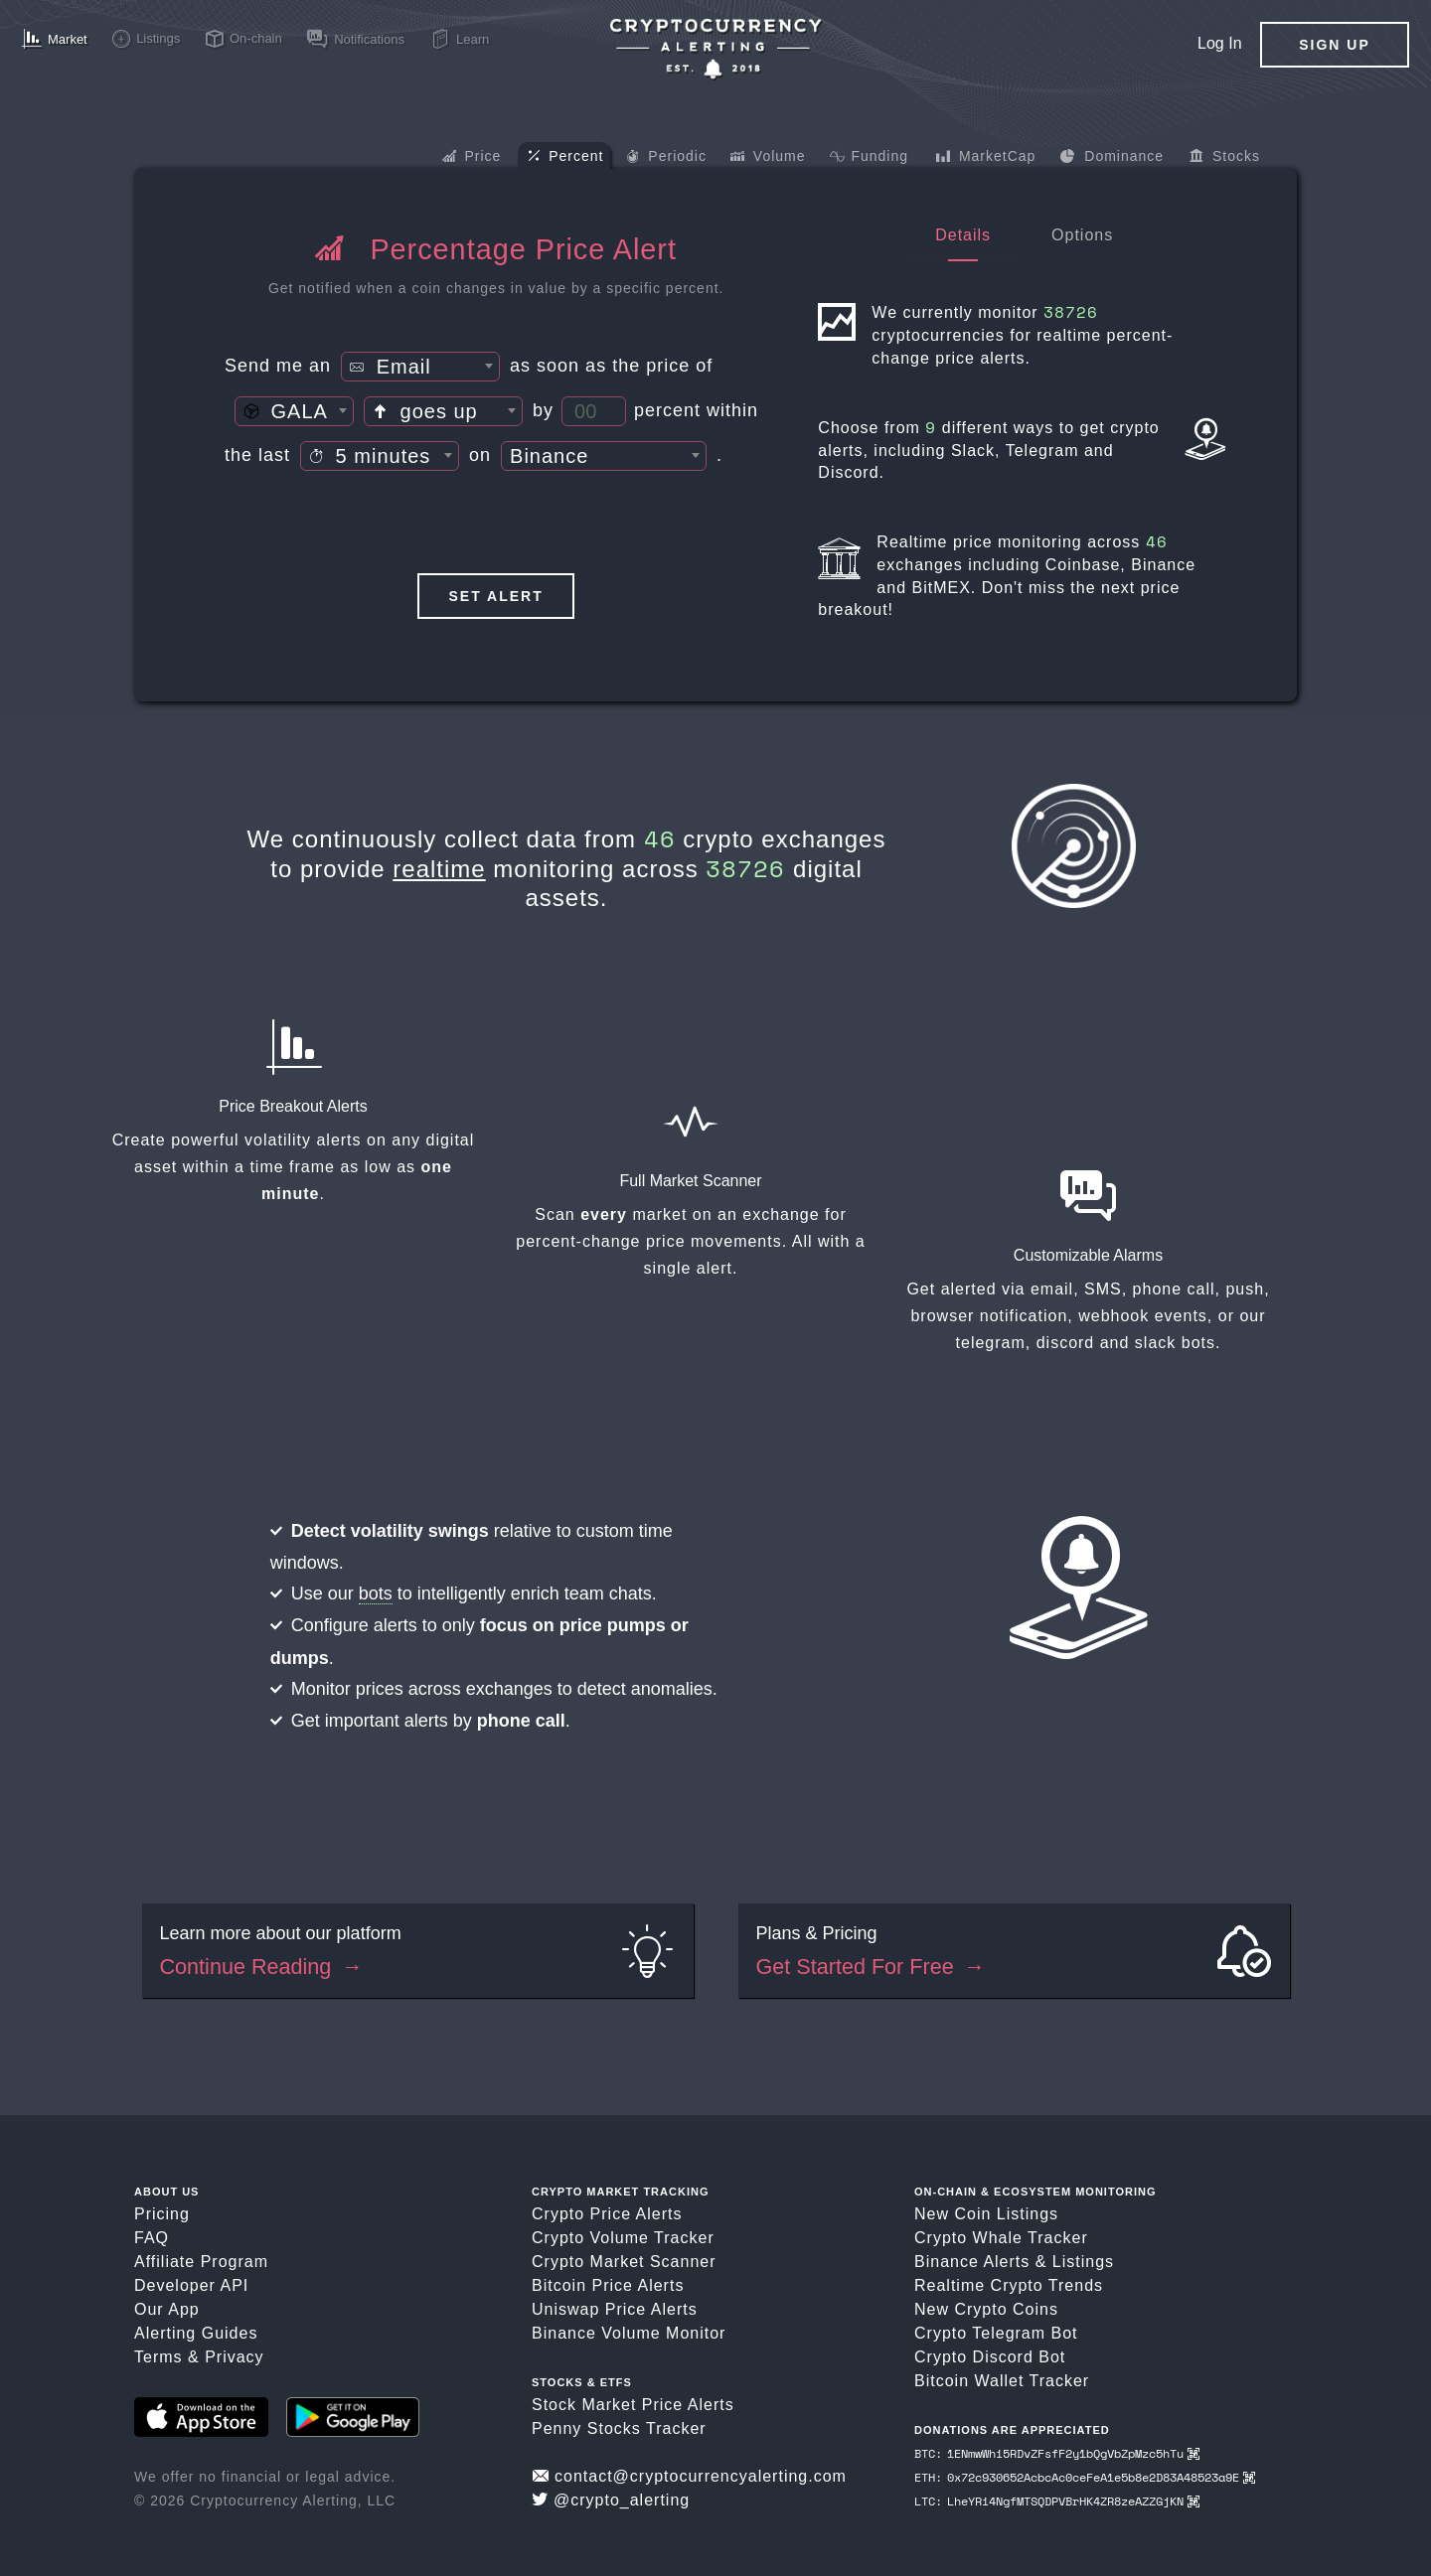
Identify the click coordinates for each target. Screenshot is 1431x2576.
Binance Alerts (972, 2261)
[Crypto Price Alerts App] (715, 49)
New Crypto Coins (986, 2309)
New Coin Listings (986, 2213)
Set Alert (496, 596)
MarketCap (985, 158)
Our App (167, 2309)
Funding (869, 158)
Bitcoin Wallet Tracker (1001, 2380)
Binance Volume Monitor (628, 2333)
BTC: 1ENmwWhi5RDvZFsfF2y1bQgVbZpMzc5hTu (1056, 2453)
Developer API (191, 2285)
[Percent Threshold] (593, 411)
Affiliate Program (201, 2261)
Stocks (1225, 158)
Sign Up (1334, 45)
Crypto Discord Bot (989, 2357)
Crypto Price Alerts (607, 2213)
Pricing (162, 2213)
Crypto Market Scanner (624, 2261)
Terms (158, 2357)
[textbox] (420, 367)
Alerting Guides (195, 2333)
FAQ (151, 2237)
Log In (1219, 43)
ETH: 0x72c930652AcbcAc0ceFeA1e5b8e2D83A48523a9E (1084, 2477)
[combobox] (420, 366)
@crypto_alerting (611, 2500)
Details (963, 235)
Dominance (1111, 158)
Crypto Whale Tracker (1001, 2237)
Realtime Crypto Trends (1008, 2285)
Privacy (234, 2357)
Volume (768, 158)
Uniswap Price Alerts (615, 2309)
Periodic (666, 158)
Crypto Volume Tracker (623, 2237)
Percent (565, 157)
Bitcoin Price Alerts (608, 2285)
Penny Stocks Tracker (619, 2428)
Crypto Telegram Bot (996, 2333)
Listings (1083, 2261)
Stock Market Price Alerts (633, 2404)
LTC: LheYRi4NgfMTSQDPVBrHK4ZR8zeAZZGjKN (1056, 2501)
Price (472, 158)
